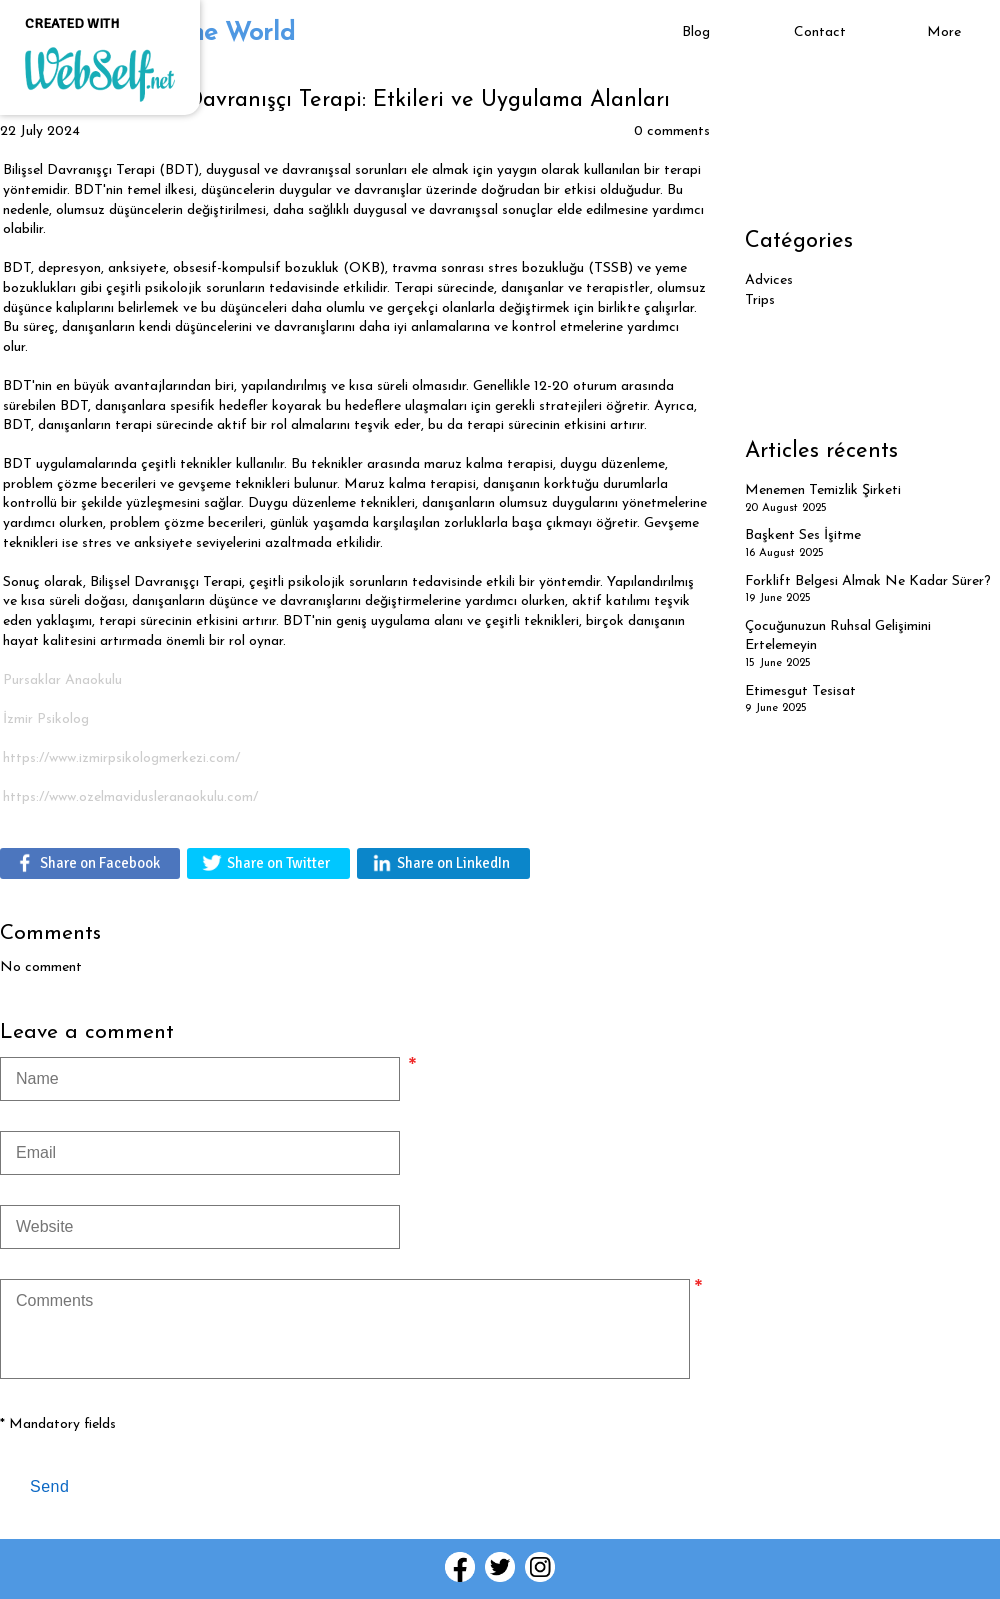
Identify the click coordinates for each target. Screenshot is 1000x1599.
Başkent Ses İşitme (803, 535)
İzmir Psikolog (46, 719)
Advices (769, 280)
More (944, 32)
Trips (760, 300)
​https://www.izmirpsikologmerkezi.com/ (121, 758)
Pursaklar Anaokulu (62, 680)
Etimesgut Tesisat (800, 691)
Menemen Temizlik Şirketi (823, 490)
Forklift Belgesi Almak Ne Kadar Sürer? (868, 581)
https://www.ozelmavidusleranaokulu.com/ (130, 797)
